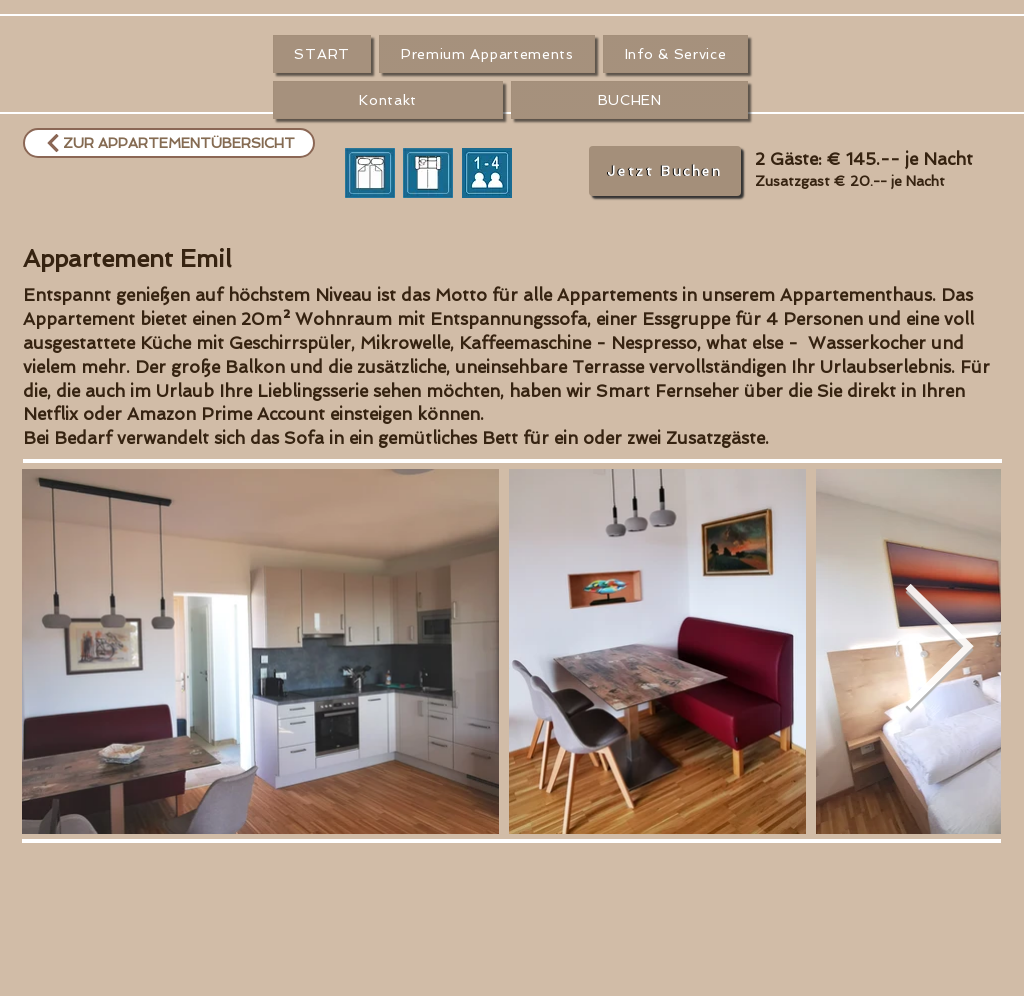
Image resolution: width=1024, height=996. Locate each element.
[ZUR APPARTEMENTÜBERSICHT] (169, 143)
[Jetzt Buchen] (665, 171)
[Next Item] (938, 652)
